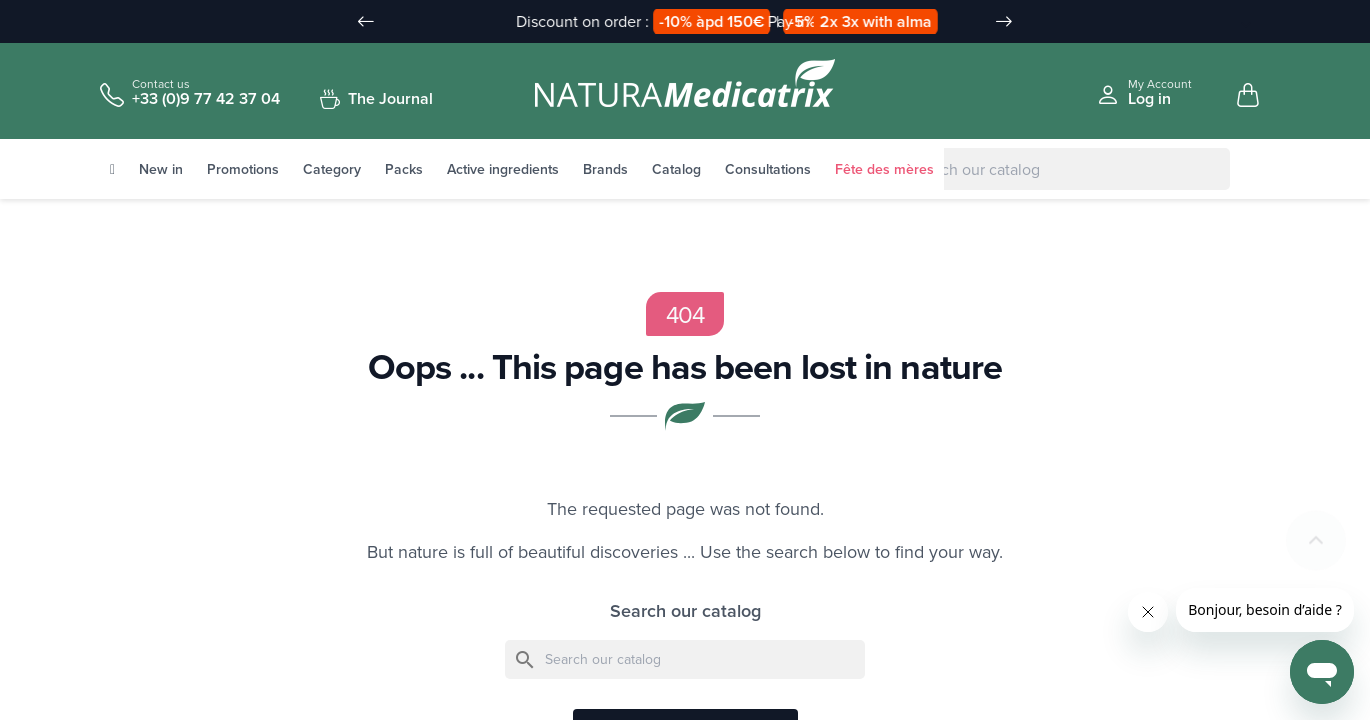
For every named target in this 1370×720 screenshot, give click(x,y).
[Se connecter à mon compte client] (1144, 92)
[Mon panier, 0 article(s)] (1248, 96)
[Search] (1050, 170)
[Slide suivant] (1004, 22)
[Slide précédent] (366, 22)
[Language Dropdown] (1235, 23)
